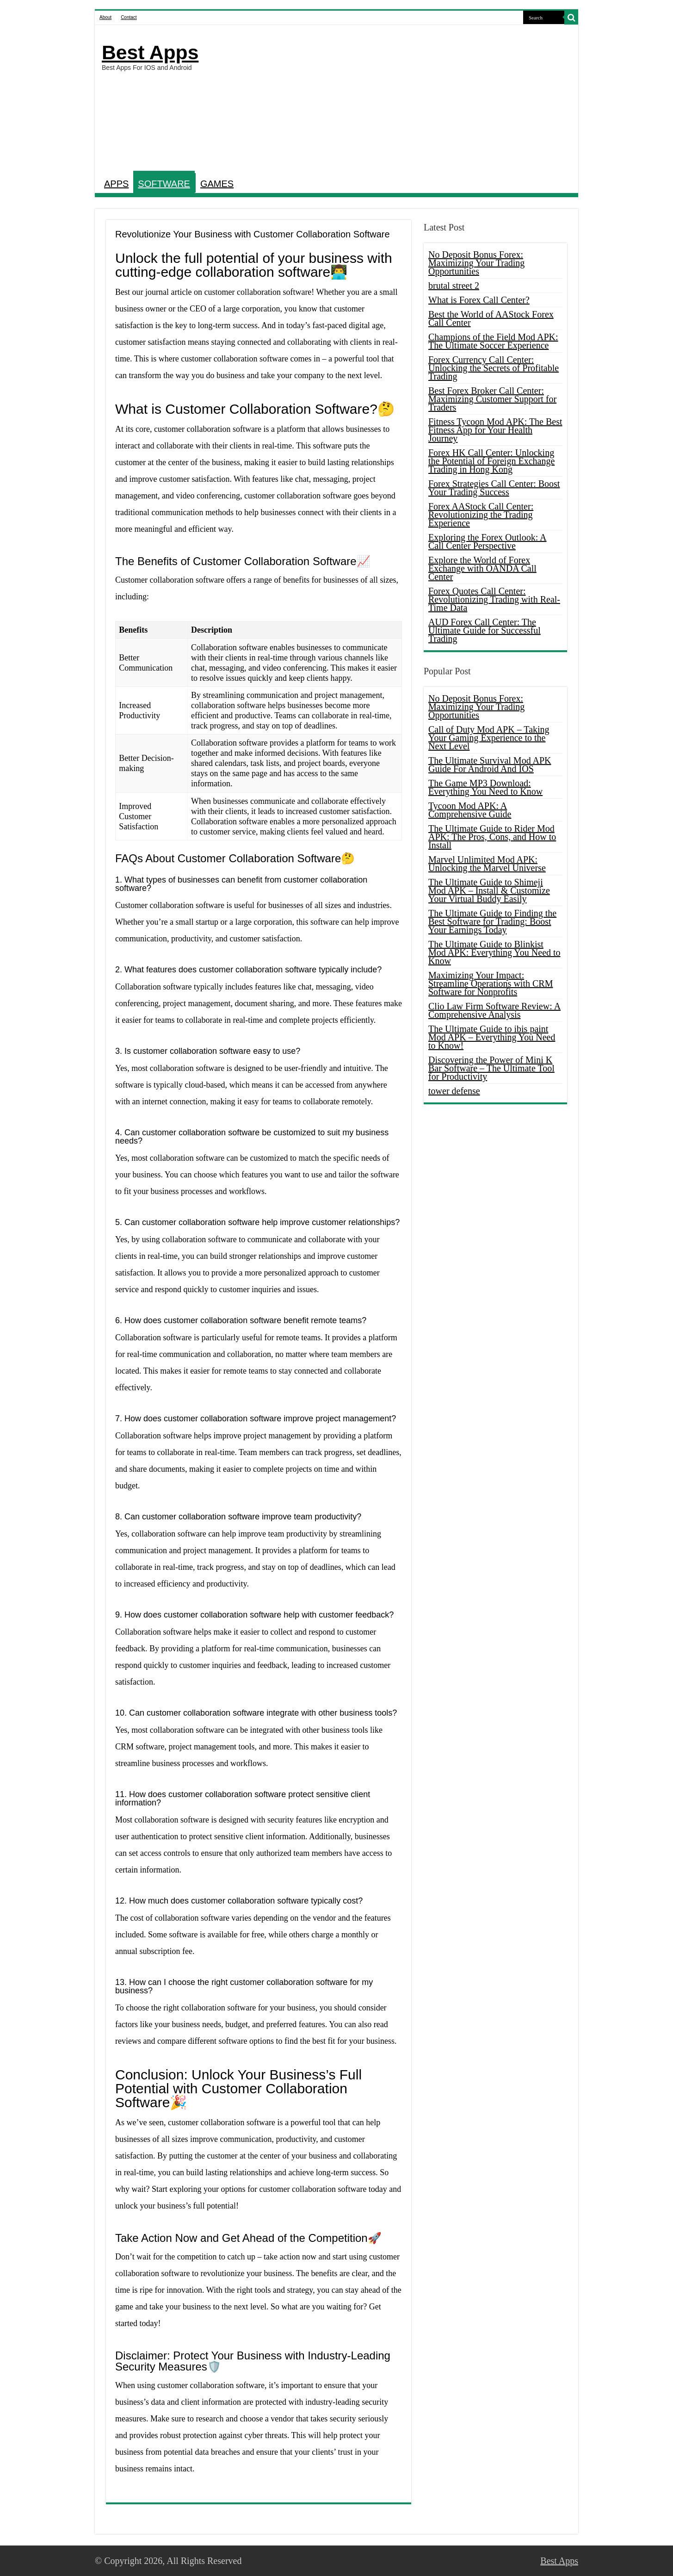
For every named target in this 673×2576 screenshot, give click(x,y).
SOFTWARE (164, 184)
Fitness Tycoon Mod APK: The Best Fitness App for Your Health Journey (495, 430)
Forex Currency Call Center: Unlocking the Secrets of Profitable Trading (493, 368)
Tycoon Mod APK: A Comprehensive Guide (469, 810)
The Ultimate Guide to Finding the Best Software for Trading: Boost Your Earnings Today (492, 921)
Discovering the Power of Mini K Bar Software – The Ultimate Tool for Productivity (491, 1068)
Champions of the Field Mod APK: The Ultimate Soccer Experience (493, 341)
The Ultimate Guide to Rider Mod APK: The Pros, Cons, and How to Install (492, 836)
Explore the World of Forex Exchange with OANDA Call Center (482, 568)
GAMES (217, 184)
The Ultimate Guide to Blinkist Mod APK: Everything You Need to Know (494, 952)
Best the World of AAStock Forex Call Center (491, 318)
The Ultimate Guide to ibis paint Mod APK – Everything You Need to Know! (491, 1037)
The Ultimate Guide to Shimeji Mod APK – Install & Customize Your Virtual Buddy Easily (489, 890)
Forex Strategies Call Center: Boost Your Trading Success (494, 488)
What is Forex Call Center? (479, 300)
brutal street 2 (453, 285)
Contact (128, 17)
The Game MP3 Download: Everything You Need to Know (485, 787)
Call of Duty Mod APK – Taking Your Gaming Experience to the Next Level (489, 737)
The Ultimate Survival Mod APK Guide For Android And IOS (489, 764)
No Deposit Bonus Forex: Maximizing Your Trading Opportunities (476, 262)
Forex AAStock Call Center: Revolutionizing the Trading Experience (480, 514)
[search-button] (571, 18)
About (105, 17)
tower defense (454, 1091)
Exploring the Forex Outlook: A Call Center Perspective (487, 541)
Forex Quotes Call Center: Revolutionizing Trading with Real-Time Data (494, 599)
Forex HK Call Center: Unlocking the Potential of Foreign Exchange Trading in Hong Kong (491, 461)
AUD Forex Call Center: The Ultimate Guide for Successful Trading (484, 630)
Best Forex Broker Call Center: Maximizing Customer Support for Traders (492, 399)
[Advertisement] (403, 99)
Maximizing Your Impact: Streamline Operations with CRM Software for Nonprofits (490, 983)
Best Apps (150, 52)
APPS (116, 184)
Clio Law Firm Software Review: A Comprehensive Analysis (494, 1010)
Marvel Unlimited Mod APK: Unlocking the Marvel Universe (487, 863)
